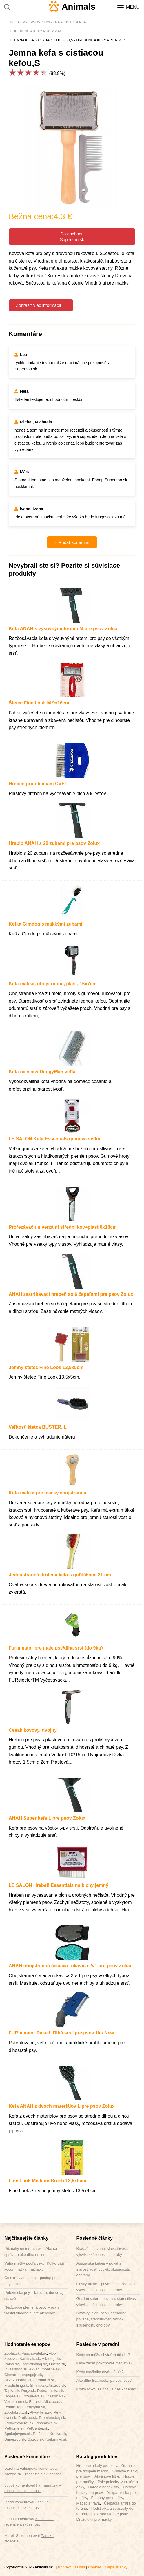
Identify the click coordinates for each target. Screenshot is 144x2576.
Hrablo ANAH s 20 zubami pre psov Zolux (54, 843)
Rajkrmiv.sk (55, 2396)
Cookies (95, 2567)
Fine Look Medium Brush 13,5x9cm (47, 2180)
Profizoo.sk (27, 2417)
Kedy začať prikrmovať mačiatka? (104, 2363)
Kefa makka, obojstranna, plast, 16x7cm (52, 983)
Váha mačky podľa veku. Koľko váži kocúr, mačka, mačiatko (34, 2266)
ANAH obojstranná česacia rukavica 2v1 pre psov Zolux (70, 1965)
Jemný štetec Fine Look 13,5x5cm (46, 1367)
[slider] (28, 72)
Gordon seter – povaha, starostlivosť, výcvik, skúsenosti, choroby (107, 2301)
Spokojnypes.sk (17, 2434)
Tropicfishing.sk (34, 2364)
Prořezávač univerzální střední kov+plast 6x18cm (63, 1227)
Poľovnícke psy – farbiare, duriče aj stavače (33, 2295)
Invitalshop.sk (15, 2369)
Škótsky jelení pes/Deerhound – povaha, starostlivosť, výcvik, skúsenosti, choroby (103, 2319)
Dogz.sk (28, 2390)
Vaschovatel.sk (34, 2353)
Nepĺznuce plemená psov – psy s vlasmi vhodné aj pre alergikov (32, 2310)
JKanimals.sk (29, 2358)
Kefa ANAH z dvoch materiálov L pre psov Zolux (61, 2106)
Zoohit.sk (12, 2353)
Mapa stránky (116, 2567)
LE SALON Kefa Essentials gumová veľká (54, 1138)
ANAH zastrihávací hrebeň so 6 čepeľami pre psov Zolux (71, 1294)
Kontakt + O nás (71, 2567)
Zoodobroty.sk (16, 2412)
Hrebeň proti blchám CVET (38, 783)
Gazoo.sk (35, 2439)
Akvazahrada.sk (17, 2380)
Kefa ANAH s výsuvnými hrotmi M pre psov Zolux (63, 628)
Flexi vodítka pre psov (109, 2514)
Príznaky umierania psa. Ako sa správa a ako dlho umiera (30, 2251)
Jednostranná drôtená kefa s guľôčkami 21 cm (60, 1574)
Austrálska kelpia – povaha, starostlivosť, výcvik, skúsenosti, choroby (103, 2269)
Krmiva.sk (58, 2434)
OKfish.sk (57, 2364)
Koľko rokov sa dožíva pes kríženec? (107, 2389)
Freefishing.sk (16, 2385)
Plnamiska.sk (46, 2423)
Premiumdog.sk (52, 2417)
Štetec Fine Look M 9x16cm (39, 702)
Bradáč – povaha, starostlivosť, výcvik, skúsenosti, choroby (102, 2251)
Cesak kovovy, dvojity (33, 1730)
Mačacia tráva (88, 2503)
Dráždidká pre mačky (94, 2519)
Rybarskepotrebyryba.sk (24, 2407)
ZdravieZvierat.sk (18, 2423)
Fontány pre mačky (107, 2498)
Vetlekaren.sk (15, 2401)
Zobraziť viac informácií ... (41, 305)
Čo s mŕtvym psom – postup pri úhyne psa (30, 2281)
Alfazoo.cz (52, 2401)
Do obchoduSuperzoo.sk (72, 236)
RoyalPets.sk (33, 2396)
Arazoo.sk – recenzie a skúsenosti (32, 2474)
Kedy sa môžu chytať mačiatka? (103, 2355)
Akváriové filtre (106, 2476)
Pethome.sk (14, 2428)
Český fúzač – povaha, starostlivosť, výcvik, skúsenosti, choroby (106, 2287)
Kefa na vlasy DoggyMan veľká (43, 1071)
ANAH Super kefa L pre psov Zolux (47, 1818)
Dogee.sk (12, 2396)
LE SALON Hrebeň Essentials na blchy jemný (58, 1885)
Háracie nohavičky (103, 2487)
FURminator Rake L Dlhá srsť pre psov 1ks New (61, 2032)
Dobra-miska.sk (50, 2390)
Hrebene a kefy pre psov (96, 2465)
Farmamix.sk (44, 2380)
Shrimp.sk (38, 2385)
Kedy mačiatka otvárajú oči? (100, 2372)
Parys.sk (11, 2364)
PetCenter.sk (37, 2428)
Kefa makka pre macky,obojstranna (47, 1492)
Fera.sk (35, 2401)
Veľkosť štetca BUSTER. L (38, 1427)
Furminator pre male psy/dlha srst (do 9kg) (56, 1647)
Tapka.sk (11, 2390)
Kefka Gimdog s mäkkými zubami (45, 924)
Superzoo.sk (14, 2439)
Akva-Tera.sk (41, 2412)
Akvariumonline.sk (44, 2369)
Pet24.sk (40, 2434)
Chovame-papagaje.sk (23, 2375)
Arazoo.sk (56, 2385)
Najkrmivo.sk (56, 2439)
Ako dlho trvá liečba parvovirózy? (104, 2380)
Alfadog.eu (51, 2358)
